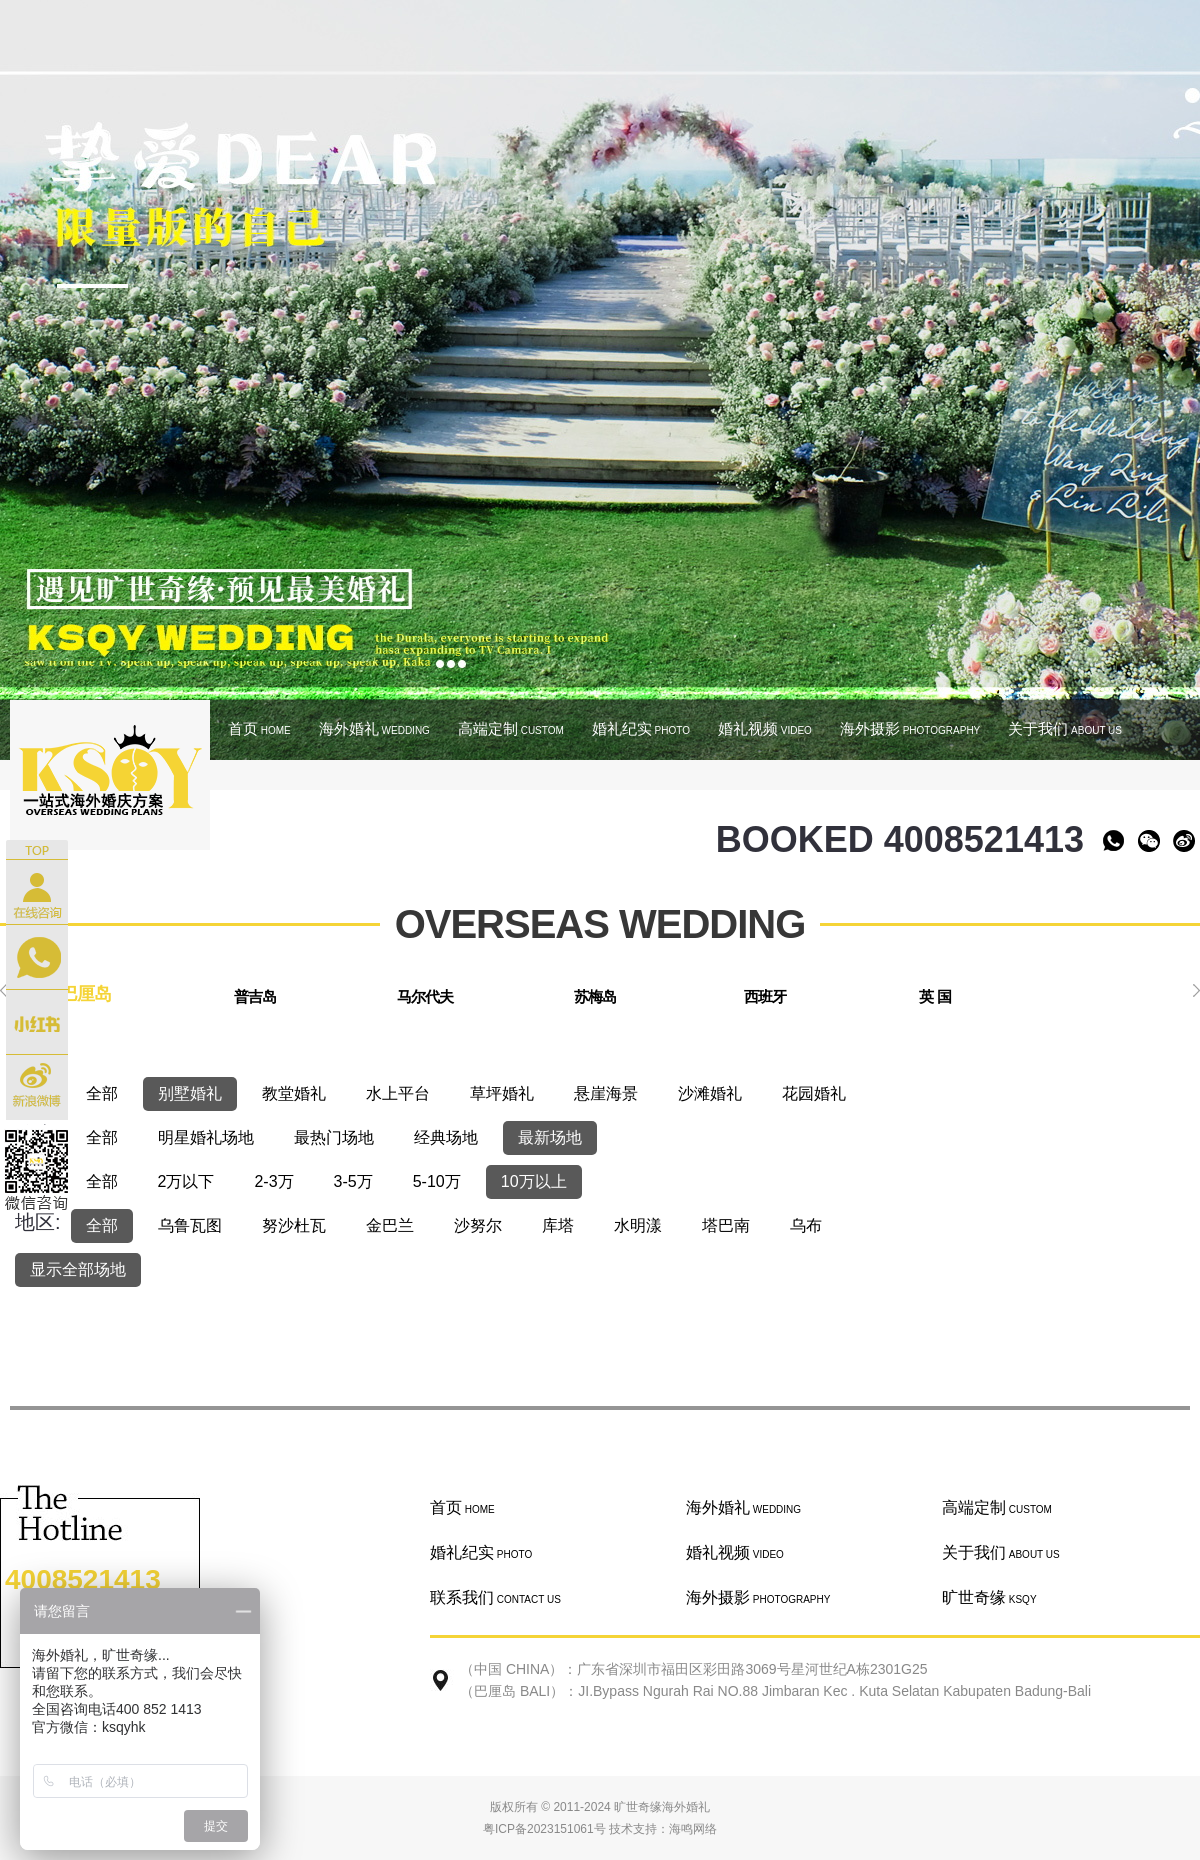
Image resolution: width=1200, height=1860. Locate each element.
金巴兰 (390, 1225)
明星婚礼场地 (206, 1137)
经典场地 (446, 1137)
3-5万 (353, 1181)
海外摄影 (910, 728)
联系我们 (495, 1597)
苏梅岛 (595, 996)
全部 (102, 1093)
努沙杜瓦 (294, 1225)
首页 (259, 728)
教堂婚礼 (294, 1093)
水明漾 (638, 1225)
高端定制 (511, 728)
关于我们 (1065, 728)
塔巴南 (726, 1225)
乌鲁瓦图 (190, 1225)
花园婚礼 (814, 1093)
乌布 (806, 1225)
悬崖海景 (606, 1093)
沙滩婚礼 (710, 1093)
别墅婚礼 (190, 1093)
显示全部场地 (78, 1269)
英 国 (934, 996)
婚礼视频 (765, 728)
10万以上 (534, 1181)
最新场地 (550, 1137)
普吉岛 (255, 996)
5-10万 (437, 1181)
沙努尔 (478, 1225)
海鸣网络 (693, 1829)
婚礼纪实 (641, 728)
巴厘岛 (85, 994)
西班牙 (765, 996)
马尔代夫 (425, 996)
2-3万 (273, 1181)
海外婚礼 (374, 728)
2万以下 (186, 1181)
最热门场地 (334, 1137)
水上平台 (398, 1093)
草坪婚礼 (502, 1093)
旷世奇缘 (989, 1597)
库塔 (558, 1225)
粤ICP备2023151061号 (544, 1829)
